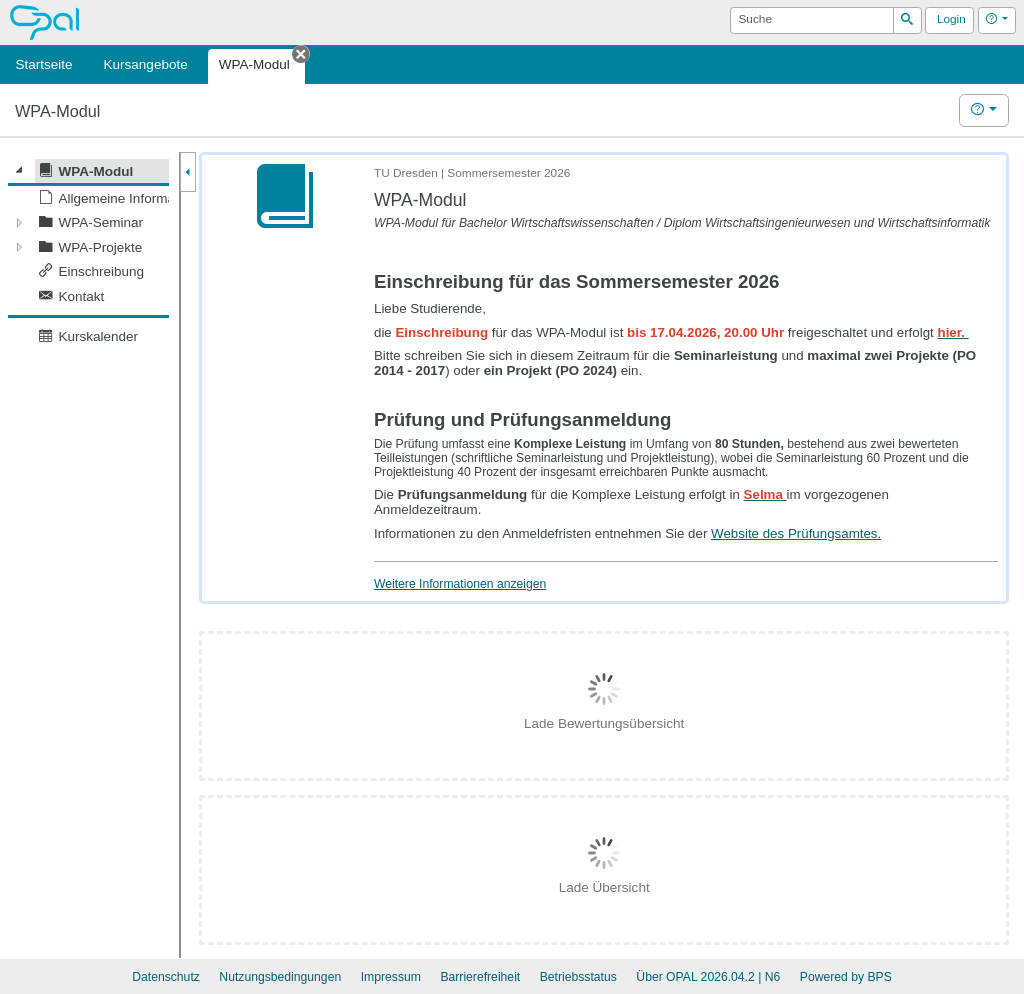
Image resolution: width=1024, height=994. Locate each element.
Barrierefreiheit (480, 977)
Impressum (391, 977)
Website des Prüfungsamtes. (796, 533)
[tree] (88, 254)
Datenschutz (166, 977)
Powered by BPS (846, 977)
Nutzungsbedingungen (280, 977)
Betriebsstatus (578, 977)
